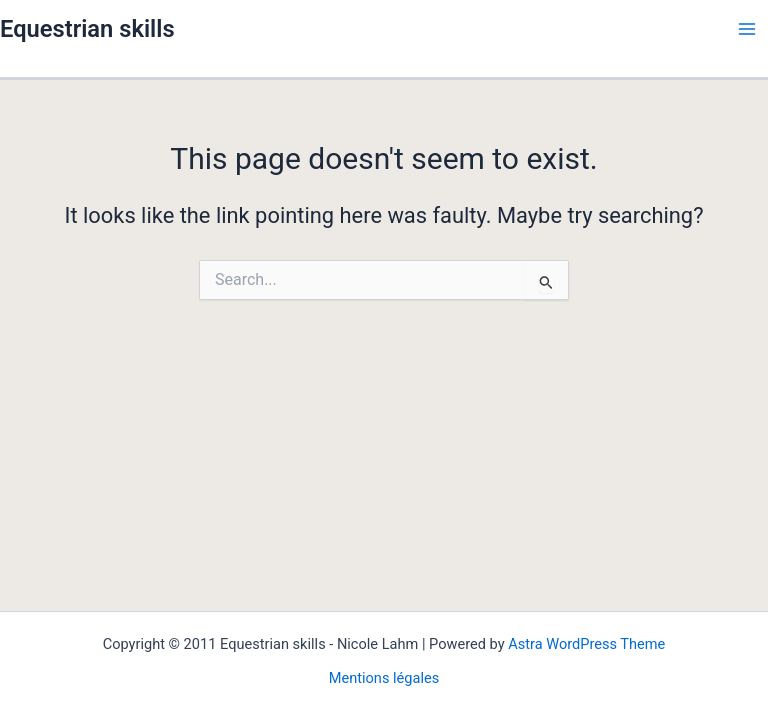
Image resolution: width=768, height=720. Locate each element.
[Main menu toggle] (747, 29)
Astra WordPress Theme (586, 644)
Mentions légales (384, 678)
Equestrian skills (87, 29)
